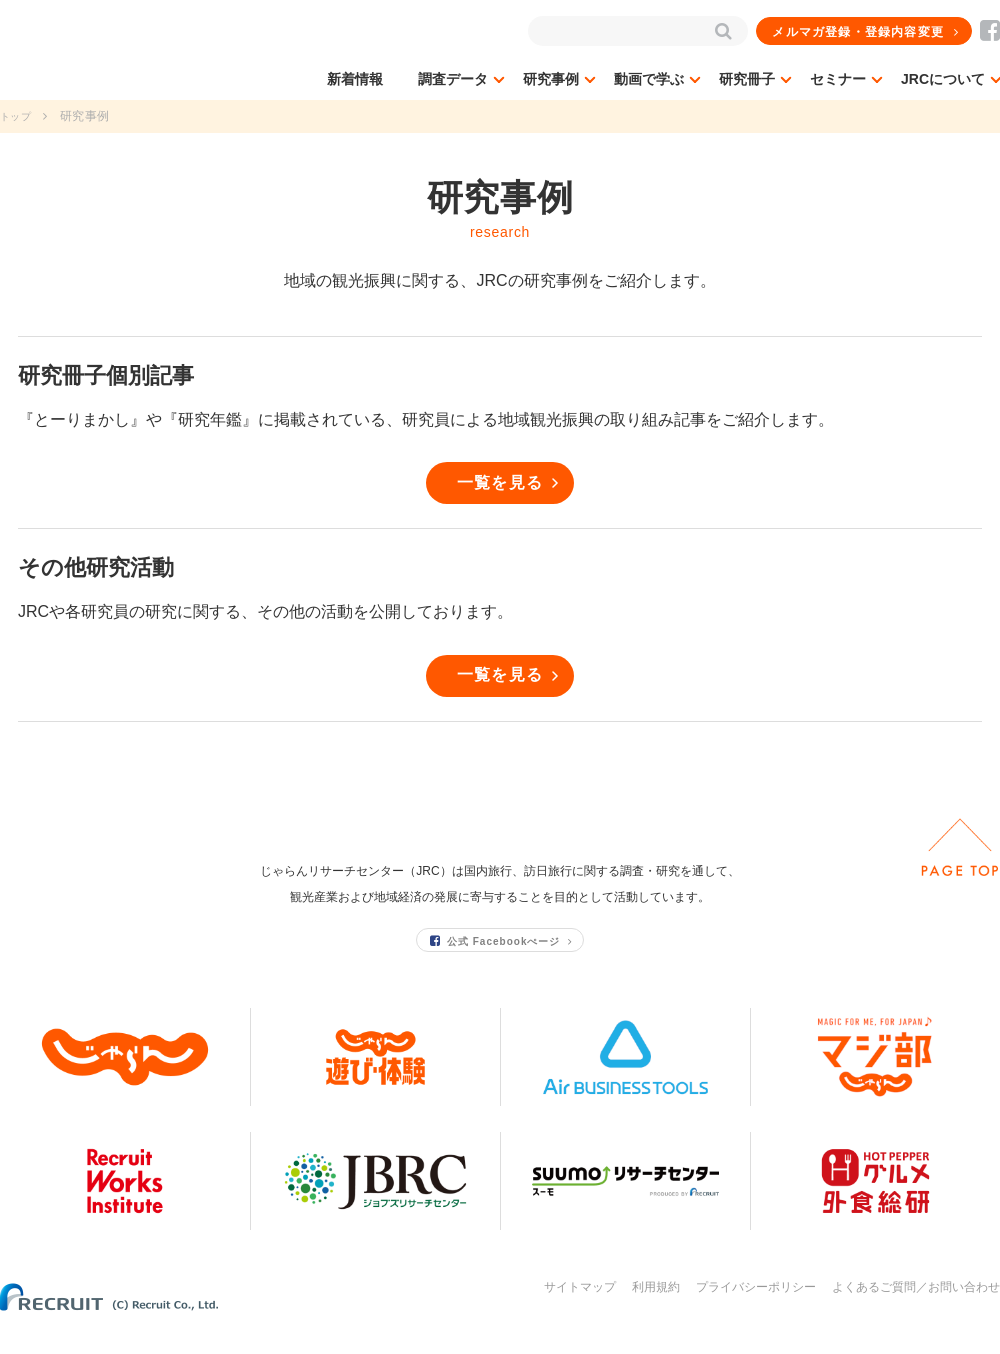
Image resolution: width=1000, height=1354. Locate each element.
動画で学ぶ (649, 79)
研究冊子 (747, 79)
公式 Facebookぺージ (496, 964)
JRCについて (943, 79)
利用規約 (656, 1312)
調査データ (453, 79)
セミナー (838, 79)
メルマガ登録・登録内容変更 (859, 32)
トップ (18, 116)
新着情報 (355, 79)
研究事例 (551, 79)
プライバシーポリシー (756, 1312)
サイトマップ (580, 1312)
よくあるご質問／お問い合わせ (916, 1312)
